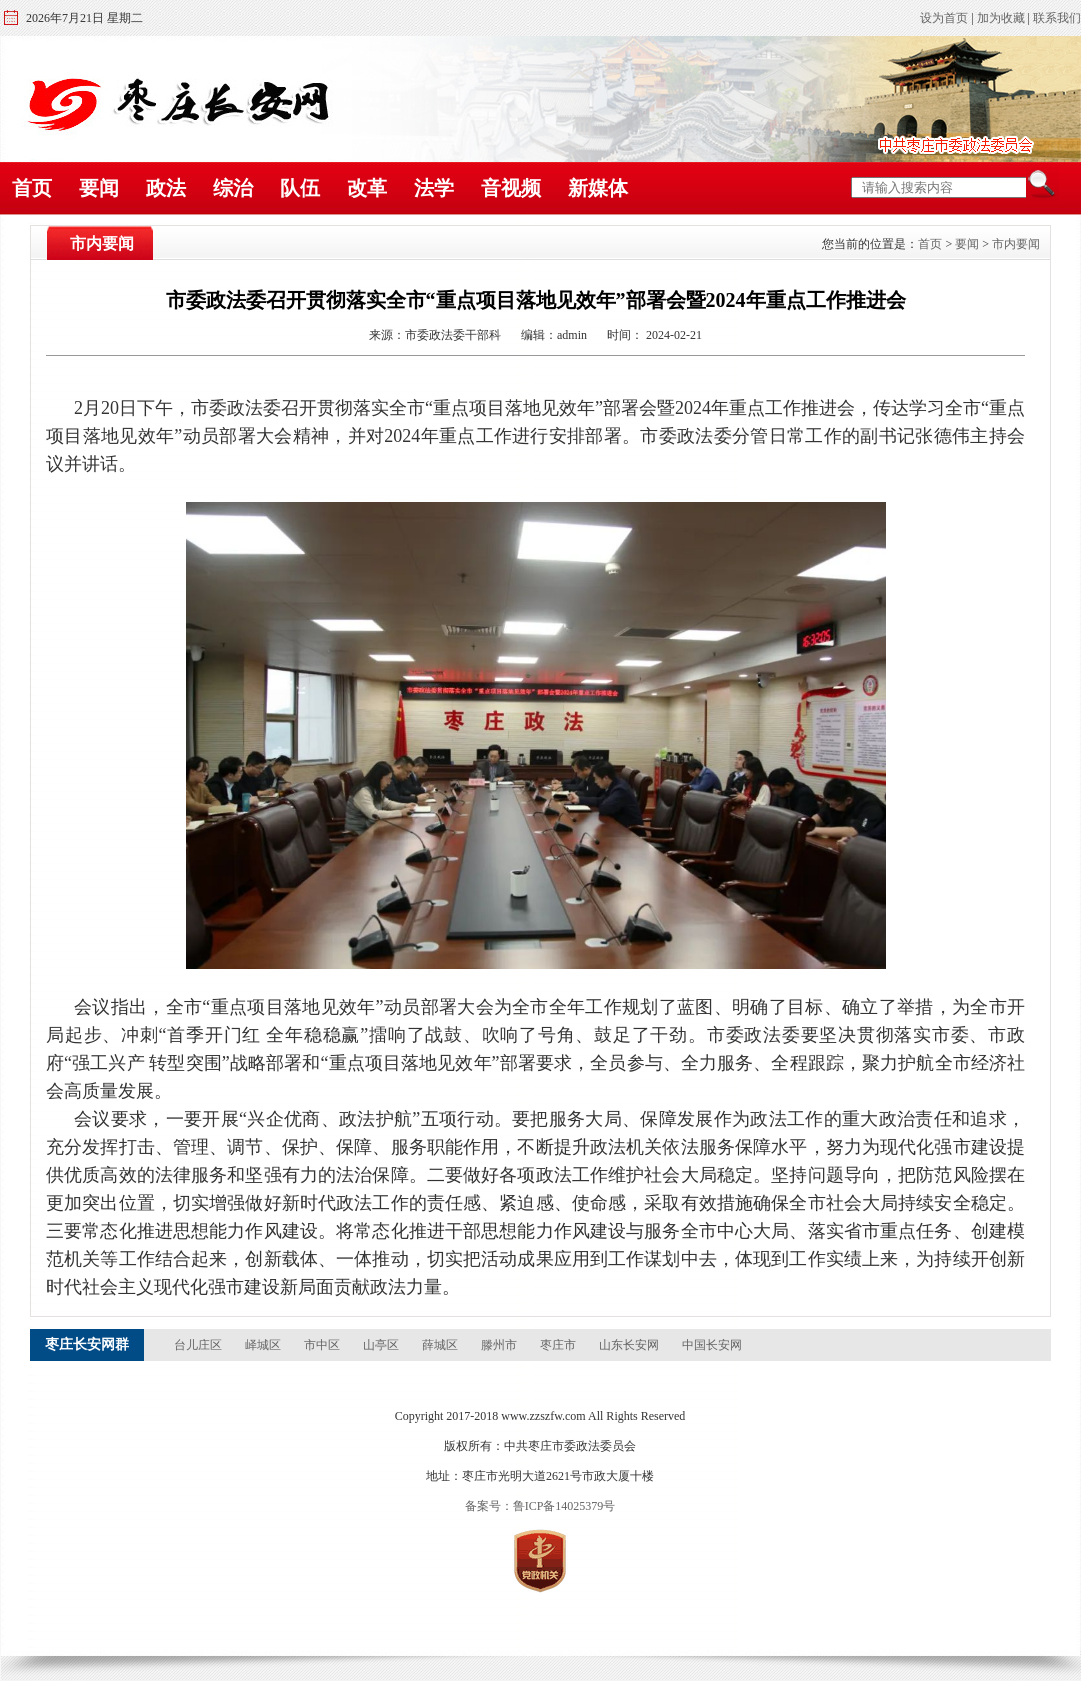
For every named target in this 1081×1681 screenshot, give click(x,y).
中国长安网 (712, 1345)
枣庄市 (559, 1345)
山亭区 (382, 1345)
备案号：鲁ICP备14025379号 (540, 1506)
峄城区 (264, 1345)
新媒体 (598, 188)
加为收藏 (1001, 18)
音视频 (511, 188)
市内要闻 (1016, 244)
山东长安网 (630, 1345)
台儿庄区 (199, 1345)
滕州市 (500, 1345)
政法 (166, 188)
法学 (434, 188)
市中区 (323, 1345)
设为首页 (944, 18)
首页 (32, 188)
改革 (367, 188)
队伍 (300, 188)
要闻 (99, 188)
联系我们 (1057, 18)
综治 (233, 188)
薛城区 (441, 1345)
